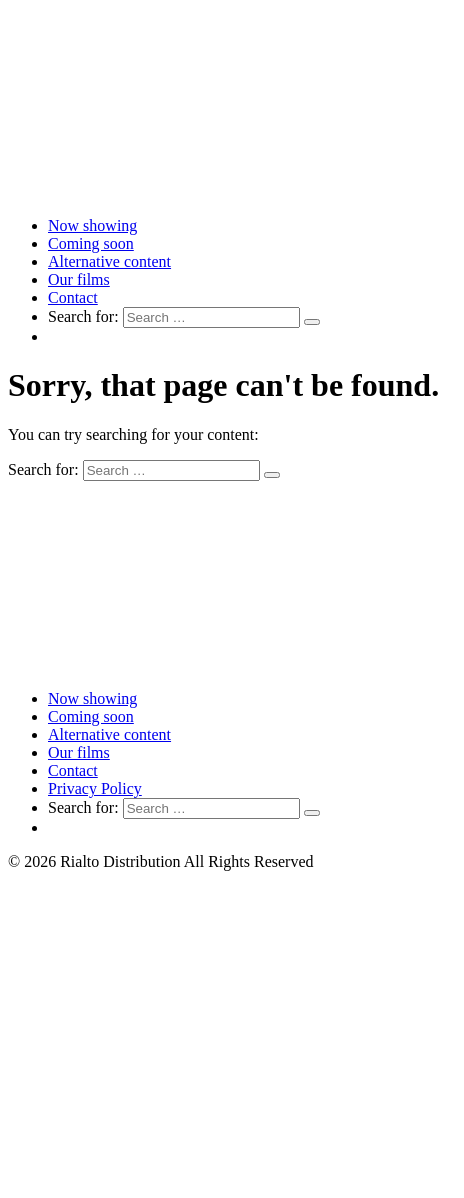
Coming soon (91, 243)
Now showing (92, 225)
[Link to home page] (232, 191)
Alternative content (109, 261)
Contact (73, 297)
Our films (79, 279)
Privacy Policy (95, 788)
